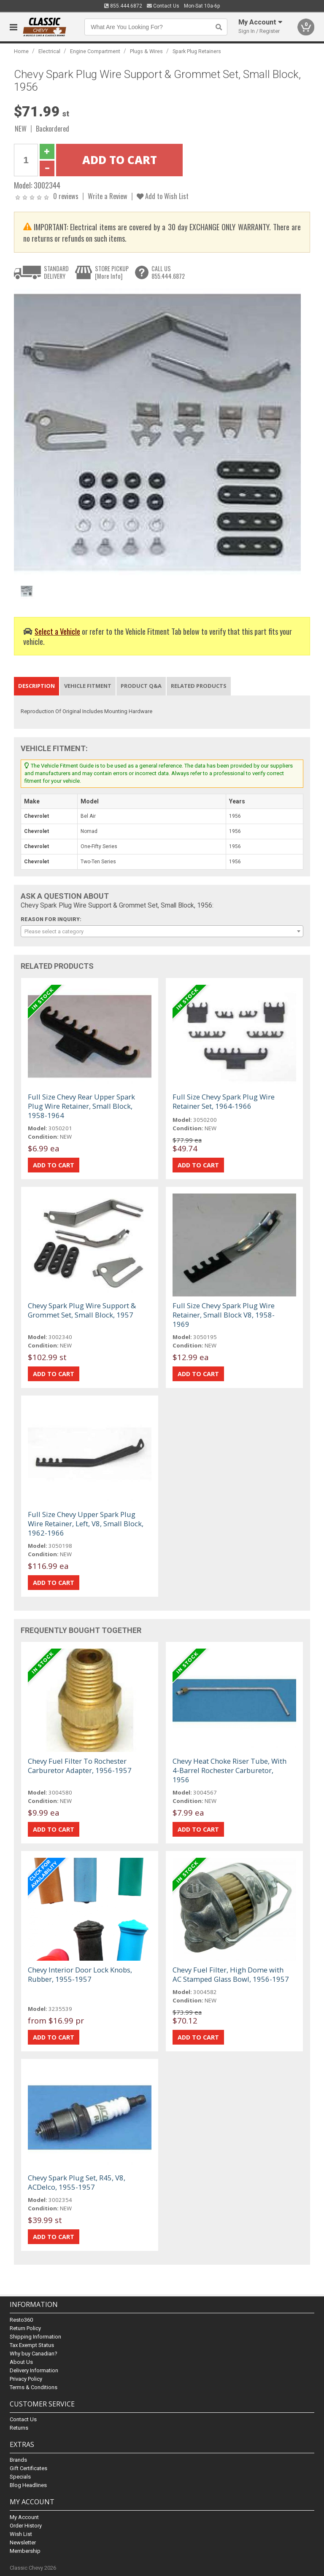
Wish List (21, 2534)
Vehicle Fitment (87, 686)
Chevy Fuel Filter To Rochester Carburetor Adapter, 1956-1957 (80, 1765)
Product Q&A (141, 686)
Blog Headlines (28, 2485)
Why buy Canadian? (33, 2353)
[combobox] (162, 931)
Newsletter (23, 2542)
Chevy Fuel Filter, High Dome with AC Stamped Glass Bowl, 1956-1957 (231, 1974)
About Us (21, 2362)
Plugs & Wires (146, 51)
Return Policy (25, 2328)
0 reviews (65, 196)
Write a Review (107, 196)
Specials (20, 2477)
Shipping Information (35, 2336)
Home (21, 51)
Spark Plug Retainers (197, 51)
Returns (19, 2428)
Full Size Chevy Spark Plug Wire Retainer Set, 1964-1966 (224, 1101)
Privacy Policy (26, 2379)
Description (36, 686)
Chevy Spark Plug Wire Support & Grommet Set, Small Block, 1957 (82, 1310)
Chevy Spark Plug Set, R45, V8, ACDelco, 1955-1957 (76, 2182)
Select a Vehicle (57, 631)
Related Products (199, 686)
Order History (26, 2525)
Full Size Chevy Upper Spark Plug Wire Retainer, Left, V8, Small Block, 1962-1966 (85, 1523)
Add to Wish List (163, 196)
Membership (25, 2551)
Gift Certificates (28, 2468)
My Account (24, 2517)
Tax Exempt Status (32, 2345)
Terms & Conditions (33, 2387)
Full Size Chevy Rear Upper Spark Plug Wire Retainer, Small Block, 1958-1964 (81, 1106)
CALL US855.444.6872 (168, 272)
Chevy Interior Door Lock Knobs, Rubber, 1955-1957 (80, 1974)
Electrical (49, 51)
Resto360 (21, 2320)
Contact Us (163, 6)
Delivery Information (34, 2370)
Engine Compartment (95, 51)
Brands (18, 2460)
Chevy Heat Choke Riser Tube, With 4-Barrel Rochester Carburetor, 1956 (229, 1770)
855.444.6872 (123, 6)
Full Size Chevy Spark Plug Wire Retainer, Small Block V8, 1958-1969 (224, 1315)
